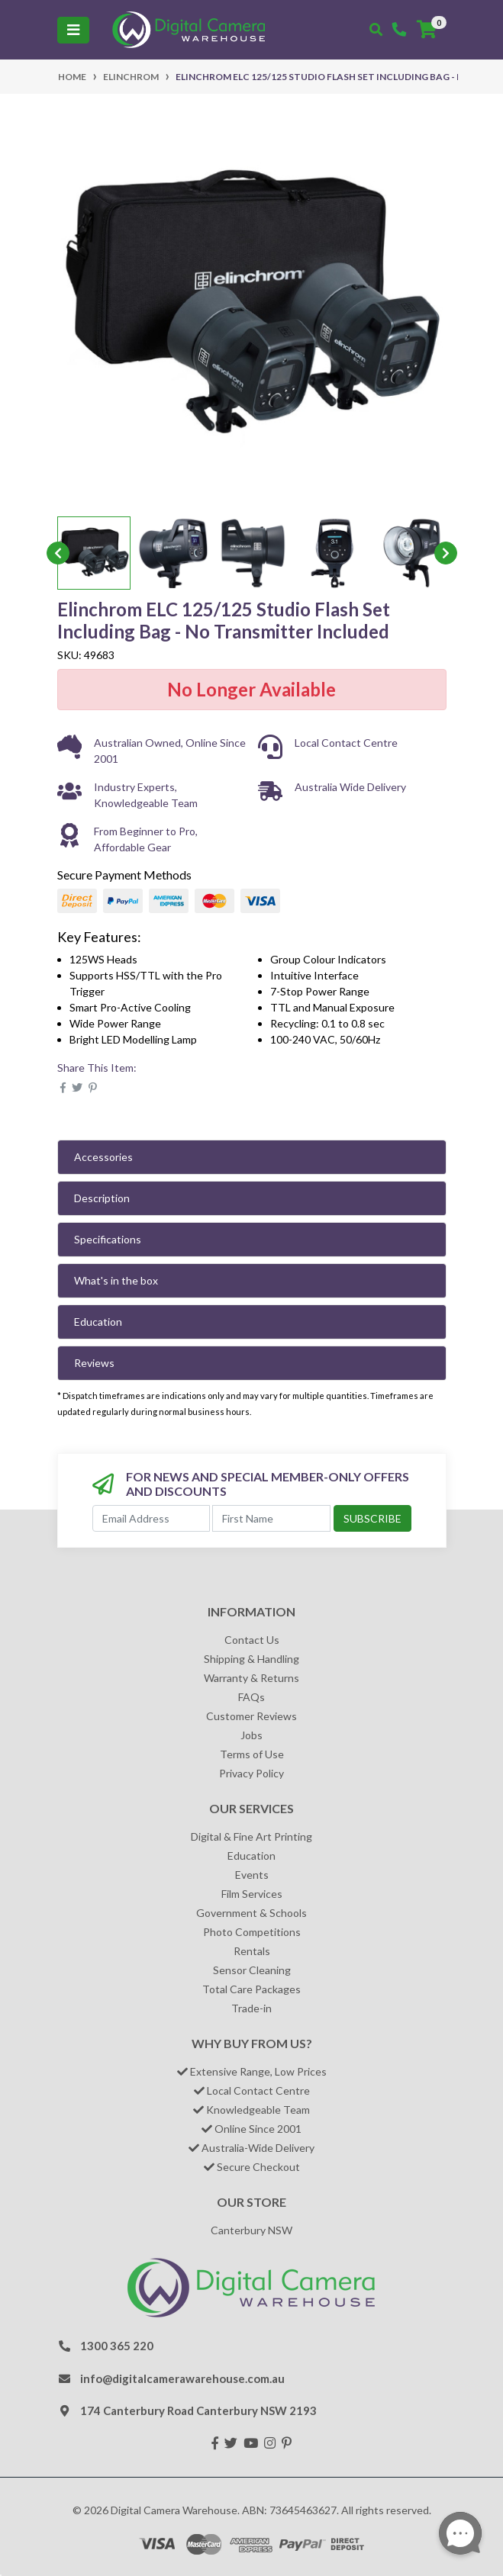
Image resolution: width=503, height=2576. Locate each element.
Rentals (252, 1950)
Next (445, 553)
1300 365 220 (116, 2345)
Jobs (251, 1735)
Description (102, 1198)
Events (252, 1874)
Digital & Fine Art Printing (251, 1836)
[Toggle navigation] (73, 30)
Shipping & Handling (251, 1658)
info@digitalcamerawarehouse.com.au (182, 2378)
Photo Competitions (252, 1931)
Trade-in (251, 2008)
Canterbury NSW (251, 2230)
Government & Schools (251, 1912)
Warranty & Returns (251, 1677)
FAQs (251, 1696)
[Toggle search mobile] (376, 29)
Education (98, 1321)
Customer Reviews (251, 1715)
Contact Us (251, 1639)
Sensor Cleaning (252, 1969)
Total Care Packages (251, 1989)
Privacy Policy (251, 1773)
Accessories (103, 1156)
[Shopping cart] (427, 29)
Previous (58, 553)
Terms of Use (252, 1754)
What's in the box (116, 1280)
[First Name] (271, 1518)
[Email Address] (151, 1518)
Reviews (94, 1362)
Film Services (251, 1893)
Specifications (107, 1239)
